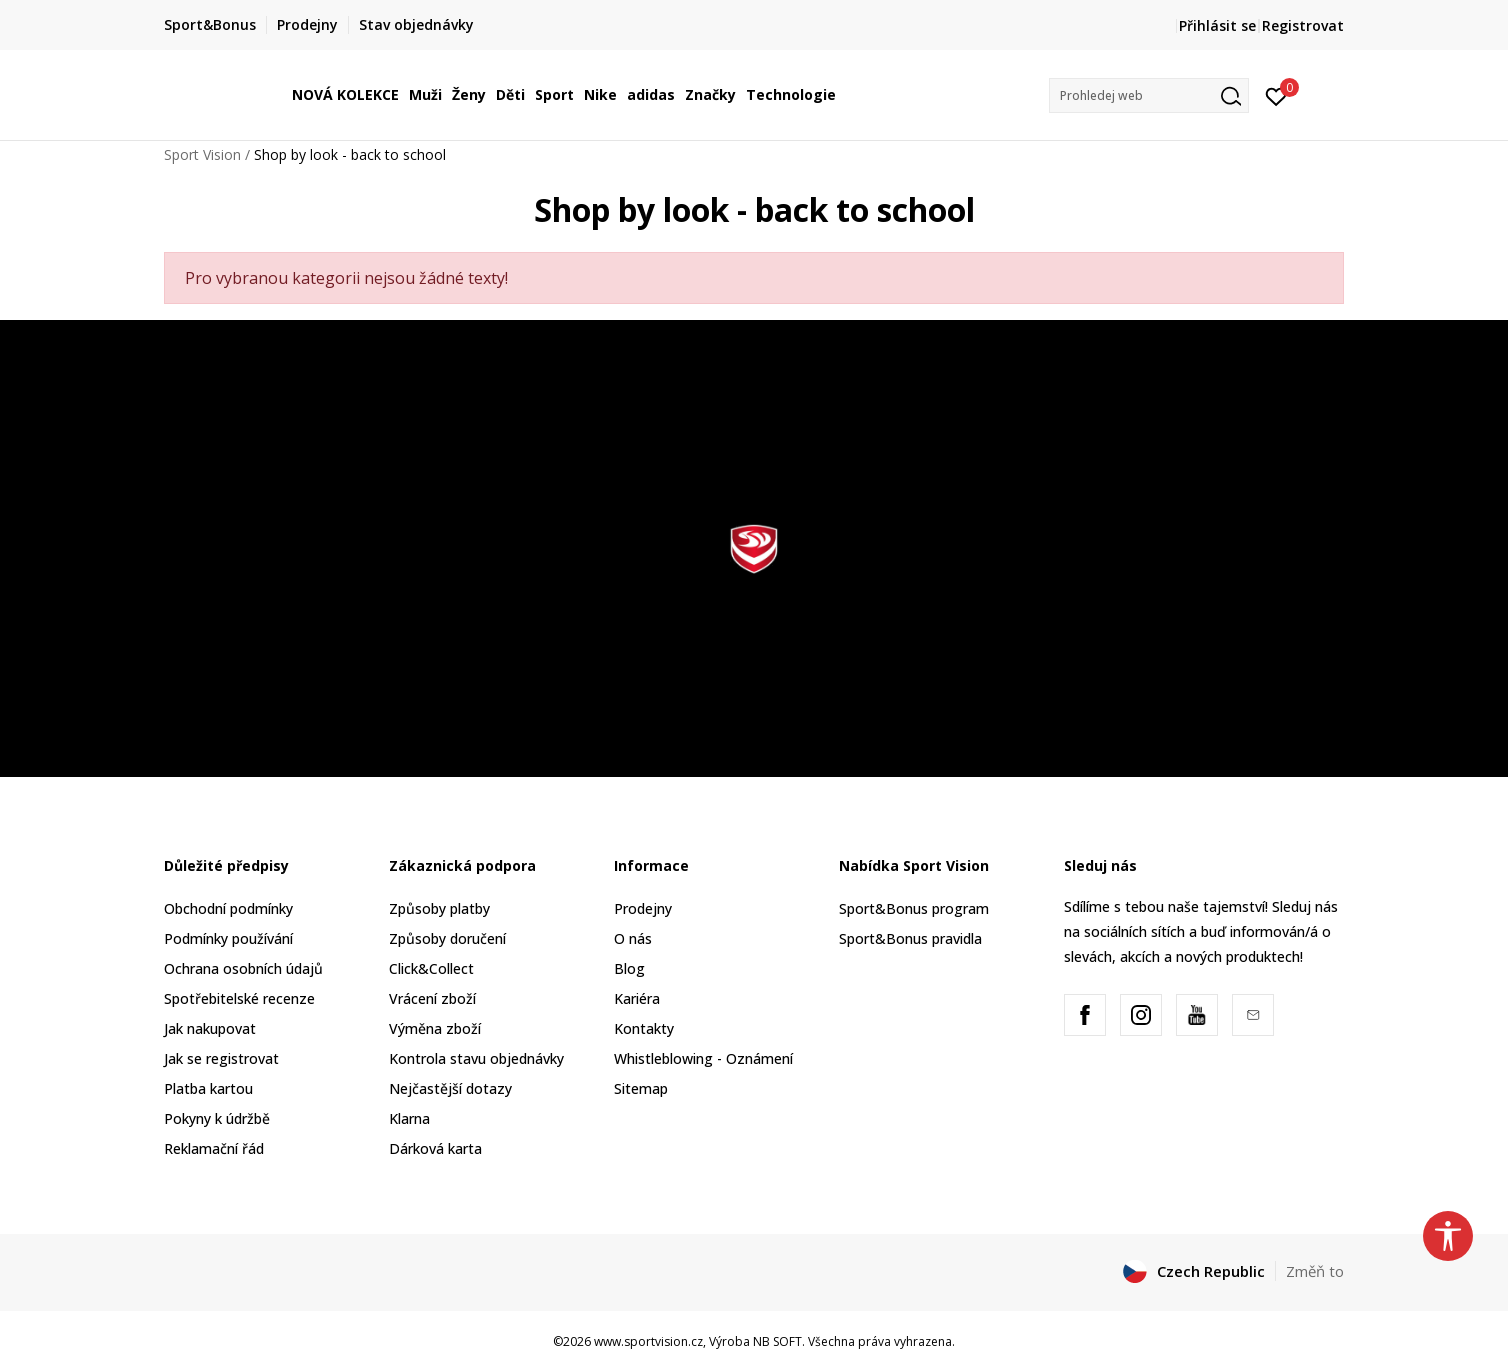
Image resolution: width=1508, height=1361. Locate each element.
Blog (629, 968)
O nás (633, 938)
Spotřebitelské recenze (239, 998)
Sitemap (641, 1088)
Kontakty (644, 1028)
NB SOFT (777, 1341)
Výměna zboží (435, 1028)
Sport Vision (202, 154)
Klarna (409, 1118)
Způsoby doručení (447, 938)
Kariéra (637, 998)
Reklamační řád (214, 1148)
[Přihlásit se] (1276, 95)
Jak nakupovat (210, 1028)
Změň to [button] (1315, 1271)
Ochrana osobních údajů (243, 968)
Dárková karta (435, 1148)
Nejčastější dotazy (450, 1088)
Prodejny (643, 908)
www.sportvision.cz (648, 1341)
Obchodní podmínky (228, 908)
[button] (1149, 95)
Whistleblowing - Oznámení (703, 1058)
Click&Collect (431, 968)
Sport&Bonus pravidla (910, 938)
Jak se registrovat (221, 1058)
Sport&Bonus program (914, 908)
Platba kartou (208, 1088)
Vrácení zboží (432, 998)
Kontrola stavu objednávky (476, 1058)
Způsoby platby (439, 908)
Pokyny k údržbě (217, 1118)
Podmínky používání (228, 938)
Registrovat (1303, 25)
